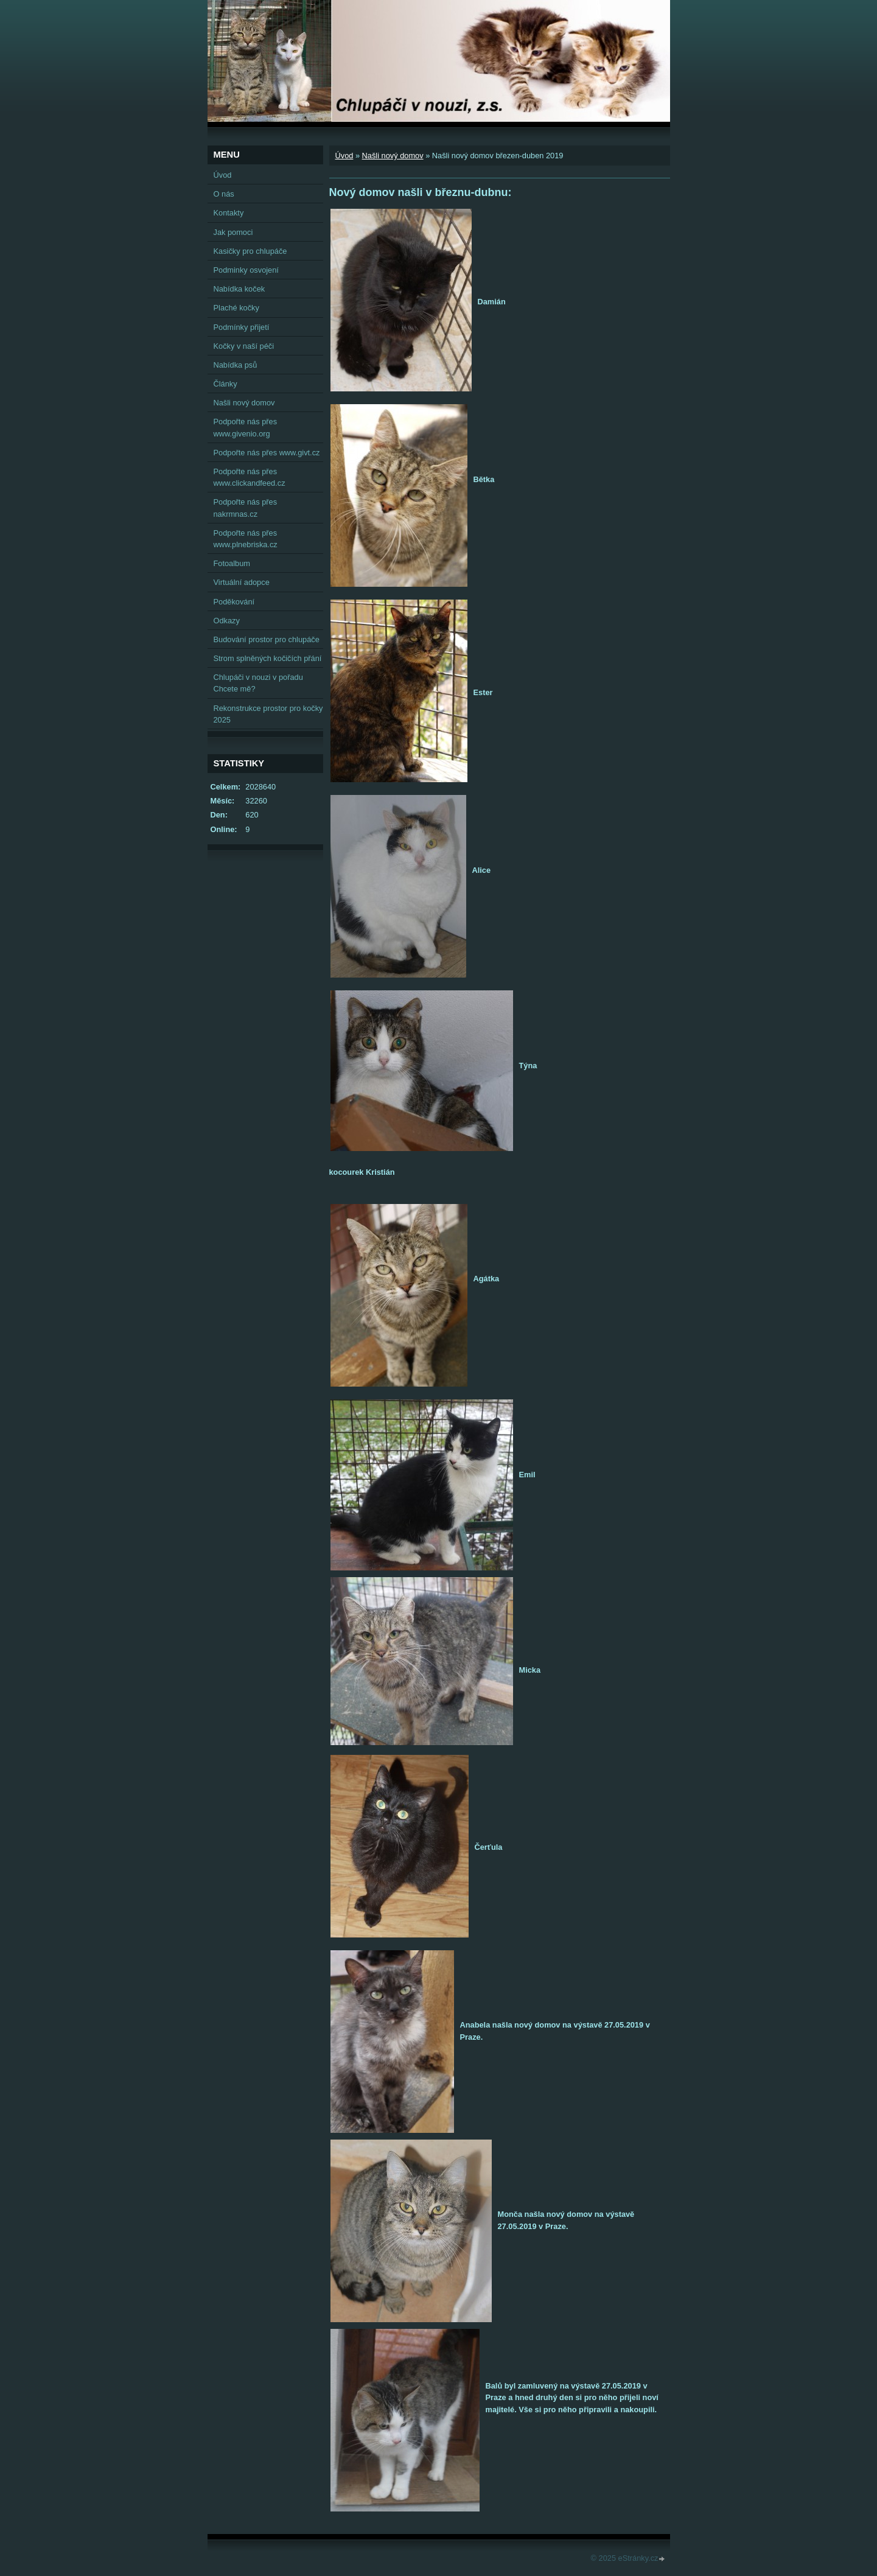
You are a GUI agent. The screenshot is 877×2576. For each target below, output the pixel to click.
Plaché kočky (236, 307)
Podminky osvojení (246, 270)
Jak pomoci (233, 232)
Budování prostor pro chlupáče (267, 639)
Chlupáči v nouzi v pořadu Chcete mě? (258, 683)
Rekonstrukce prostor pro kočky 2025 (268, 714)
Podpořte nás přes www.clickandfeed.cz (249, 477)
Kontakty (229, 212)
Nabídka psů (235, 364)
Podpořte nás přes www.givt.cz (267, 452)
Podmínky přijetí (242, 327)
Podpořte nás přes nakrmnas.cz (246, 507)
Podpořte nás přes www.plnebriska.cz (246, 538)
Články (225, 383)
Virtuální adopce (242, 582)
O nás (224, 193)
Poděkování (234, 601)
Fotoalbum (232, 563)
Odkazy (227, 620)
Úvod (344, 155)
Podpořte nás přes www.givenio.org (246, 427)
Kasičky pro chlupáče (250, 251)
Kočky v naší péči (244, 346)
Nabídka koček (239, 288)
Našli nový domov (393, 155)
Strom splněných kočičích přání (268, 658)
